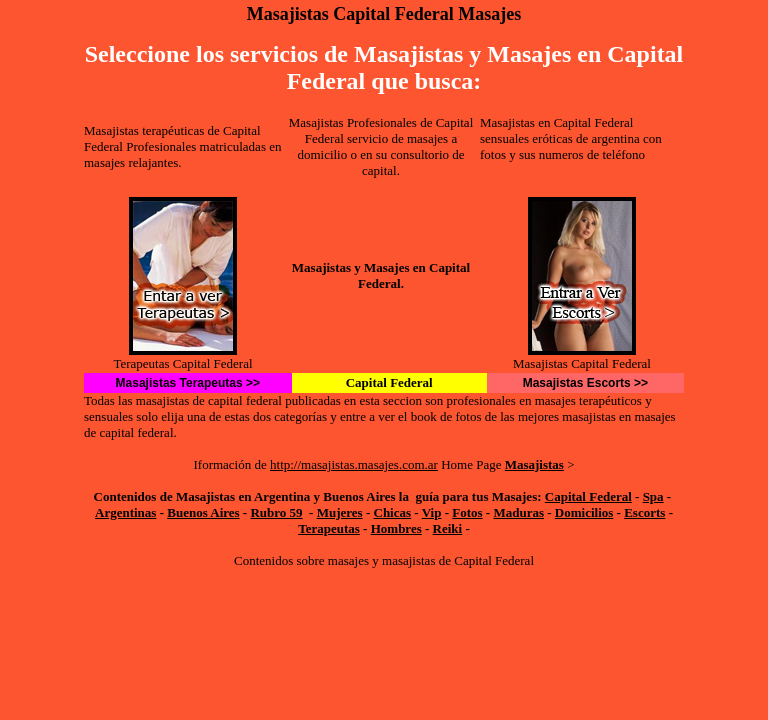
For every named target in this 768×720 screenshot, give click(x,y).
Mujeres (340, 512)
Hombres (396, 528)
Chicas (393, 512)
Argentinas (125, 512)
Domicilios (584, 512)
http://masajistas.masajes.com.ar (354, 464)
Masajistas (534, 464)
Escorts (644, 512)
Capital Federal (588, 496)
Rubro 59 (276, 512)
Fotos (467, 512)
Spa (653, 496)
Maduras (518, 512)
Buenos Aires (203, 512)
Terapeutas (329, 528)
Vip (432, 512)
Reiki (448, 528)
